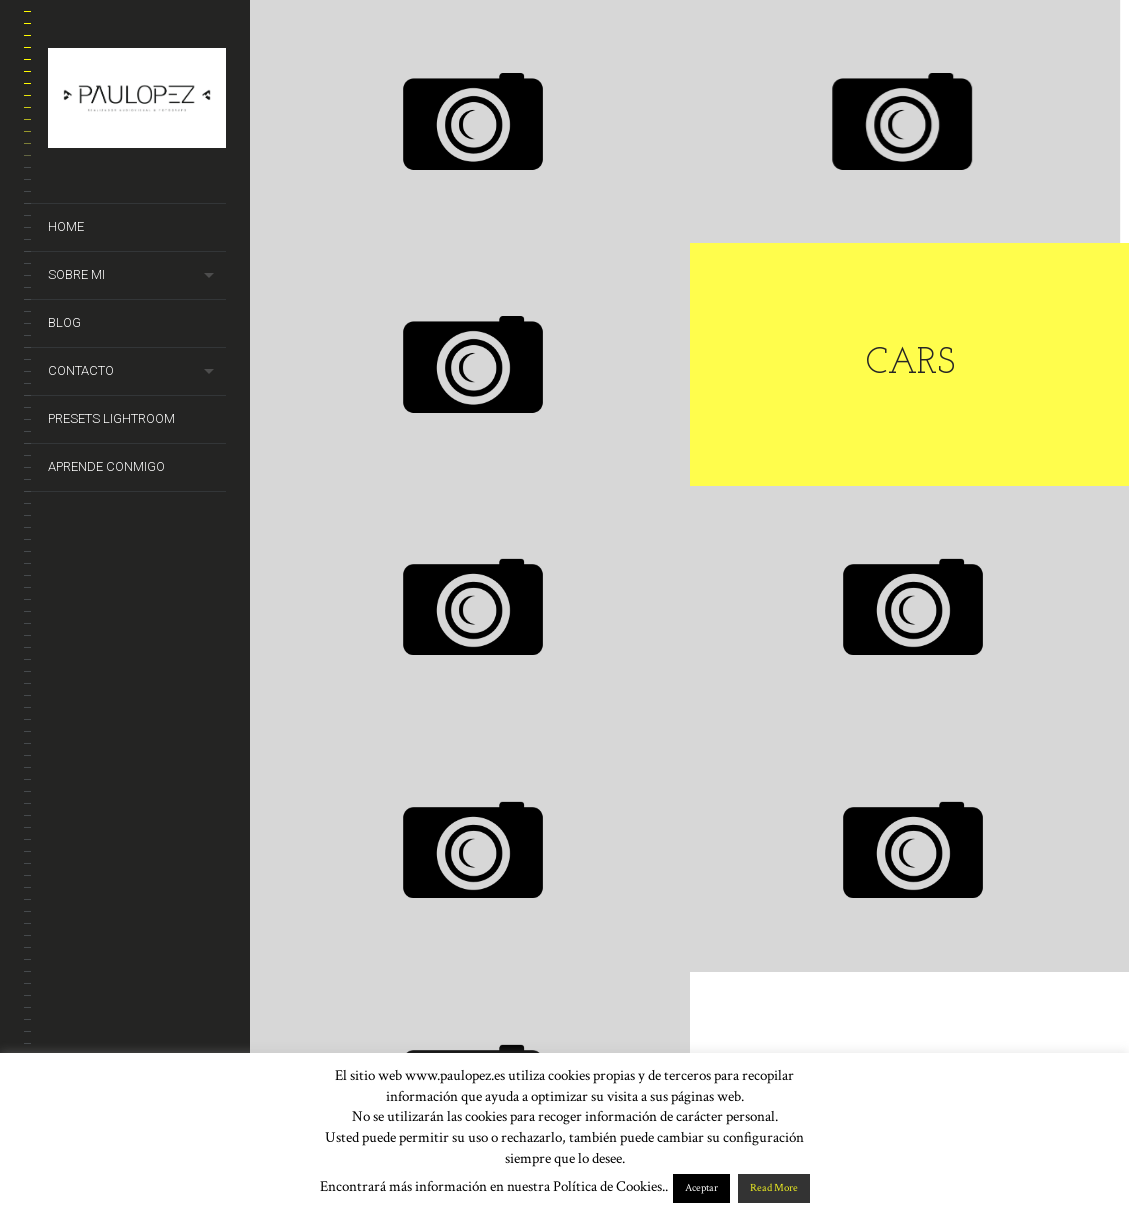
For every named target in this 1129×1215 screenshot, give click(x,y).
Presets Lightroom (111, 418)
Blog (64, 322)
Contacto (81, 370)
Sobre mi (76, 274)
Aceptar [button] (701, 1188)
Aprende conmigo (106, 466)
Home (66, 226)
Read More (774, 1188)
